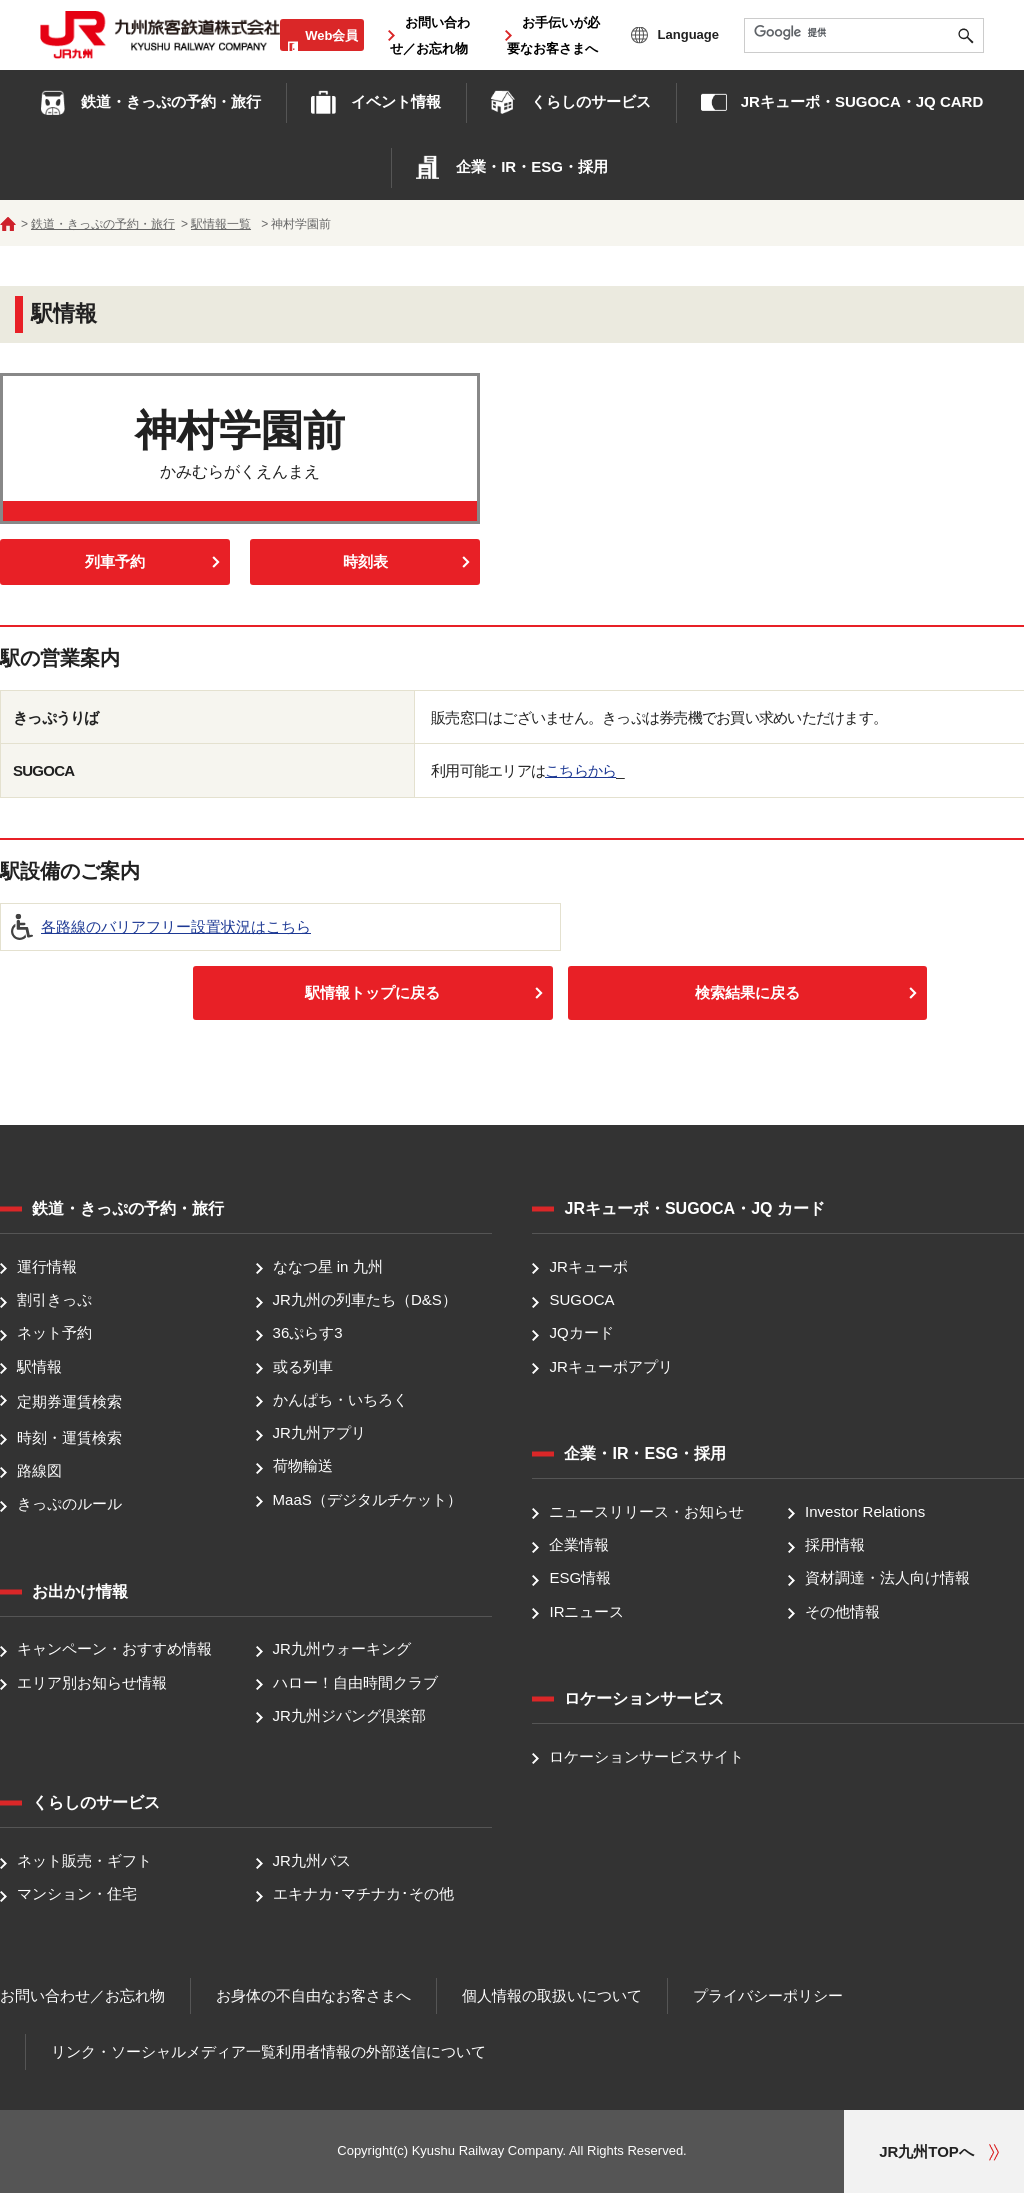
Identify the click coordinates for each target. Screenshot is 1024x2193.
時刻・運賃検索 (69, 1437)
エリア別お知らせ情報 (92, 1682)
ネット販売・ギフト (84, 1860)
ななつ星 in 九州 (328, 1266)
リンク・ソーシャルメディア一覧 (163, 2051)
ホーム (8, 224)
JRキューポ (588, 1266)
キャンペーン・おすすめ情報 (114, 1649)
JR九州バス (312, 1860)
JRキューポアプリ (610, 1366)
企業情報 (579, 1544)
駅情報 (39, 1366)
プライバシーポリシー (768, 1995)
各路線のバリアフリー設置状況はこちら (176, 926)
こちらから (580, 770)
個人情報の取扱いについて (552, 1995)
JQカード (581, 1333)
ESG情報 (580, 1578)
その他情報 (842, 1611)
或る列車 (303, 1366)
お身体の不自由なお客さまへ (313, 1995)
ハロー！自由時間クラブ (355, 1682)
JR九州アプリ (319, 1432)
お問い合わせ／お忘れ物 (82, 1995)
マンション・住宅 (77, 1894)
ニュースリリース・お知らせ (646, 1511)
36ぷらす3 (308, 1333)
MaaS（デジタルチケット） (367, 1499)
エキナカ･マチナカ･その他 (363, 1894)
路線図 (39, 1470)
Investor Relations (865, 1511)
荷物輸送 (303, 1466)
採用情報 (835, 1544)
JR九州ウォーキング (342, 1649)
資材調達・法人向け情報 (887, 1578)
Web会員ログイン (326, 46)
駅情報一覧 (221, 224)
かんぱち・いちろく (340, 1399)
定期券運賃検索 (69, 1401)
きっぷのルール (69, 1503)
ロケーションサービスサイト (646, 1756)
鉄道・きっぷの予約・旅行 (103, 224)
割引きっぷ (54, 1299)
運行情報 (47, 1266)
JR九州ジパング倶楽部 (349, 1715)
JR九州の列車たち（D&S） (365, 1299)
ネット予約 (54, 1333)
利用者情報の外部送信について (381, 2051)
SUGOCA (581, 1299)
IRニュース (586, 1611)
